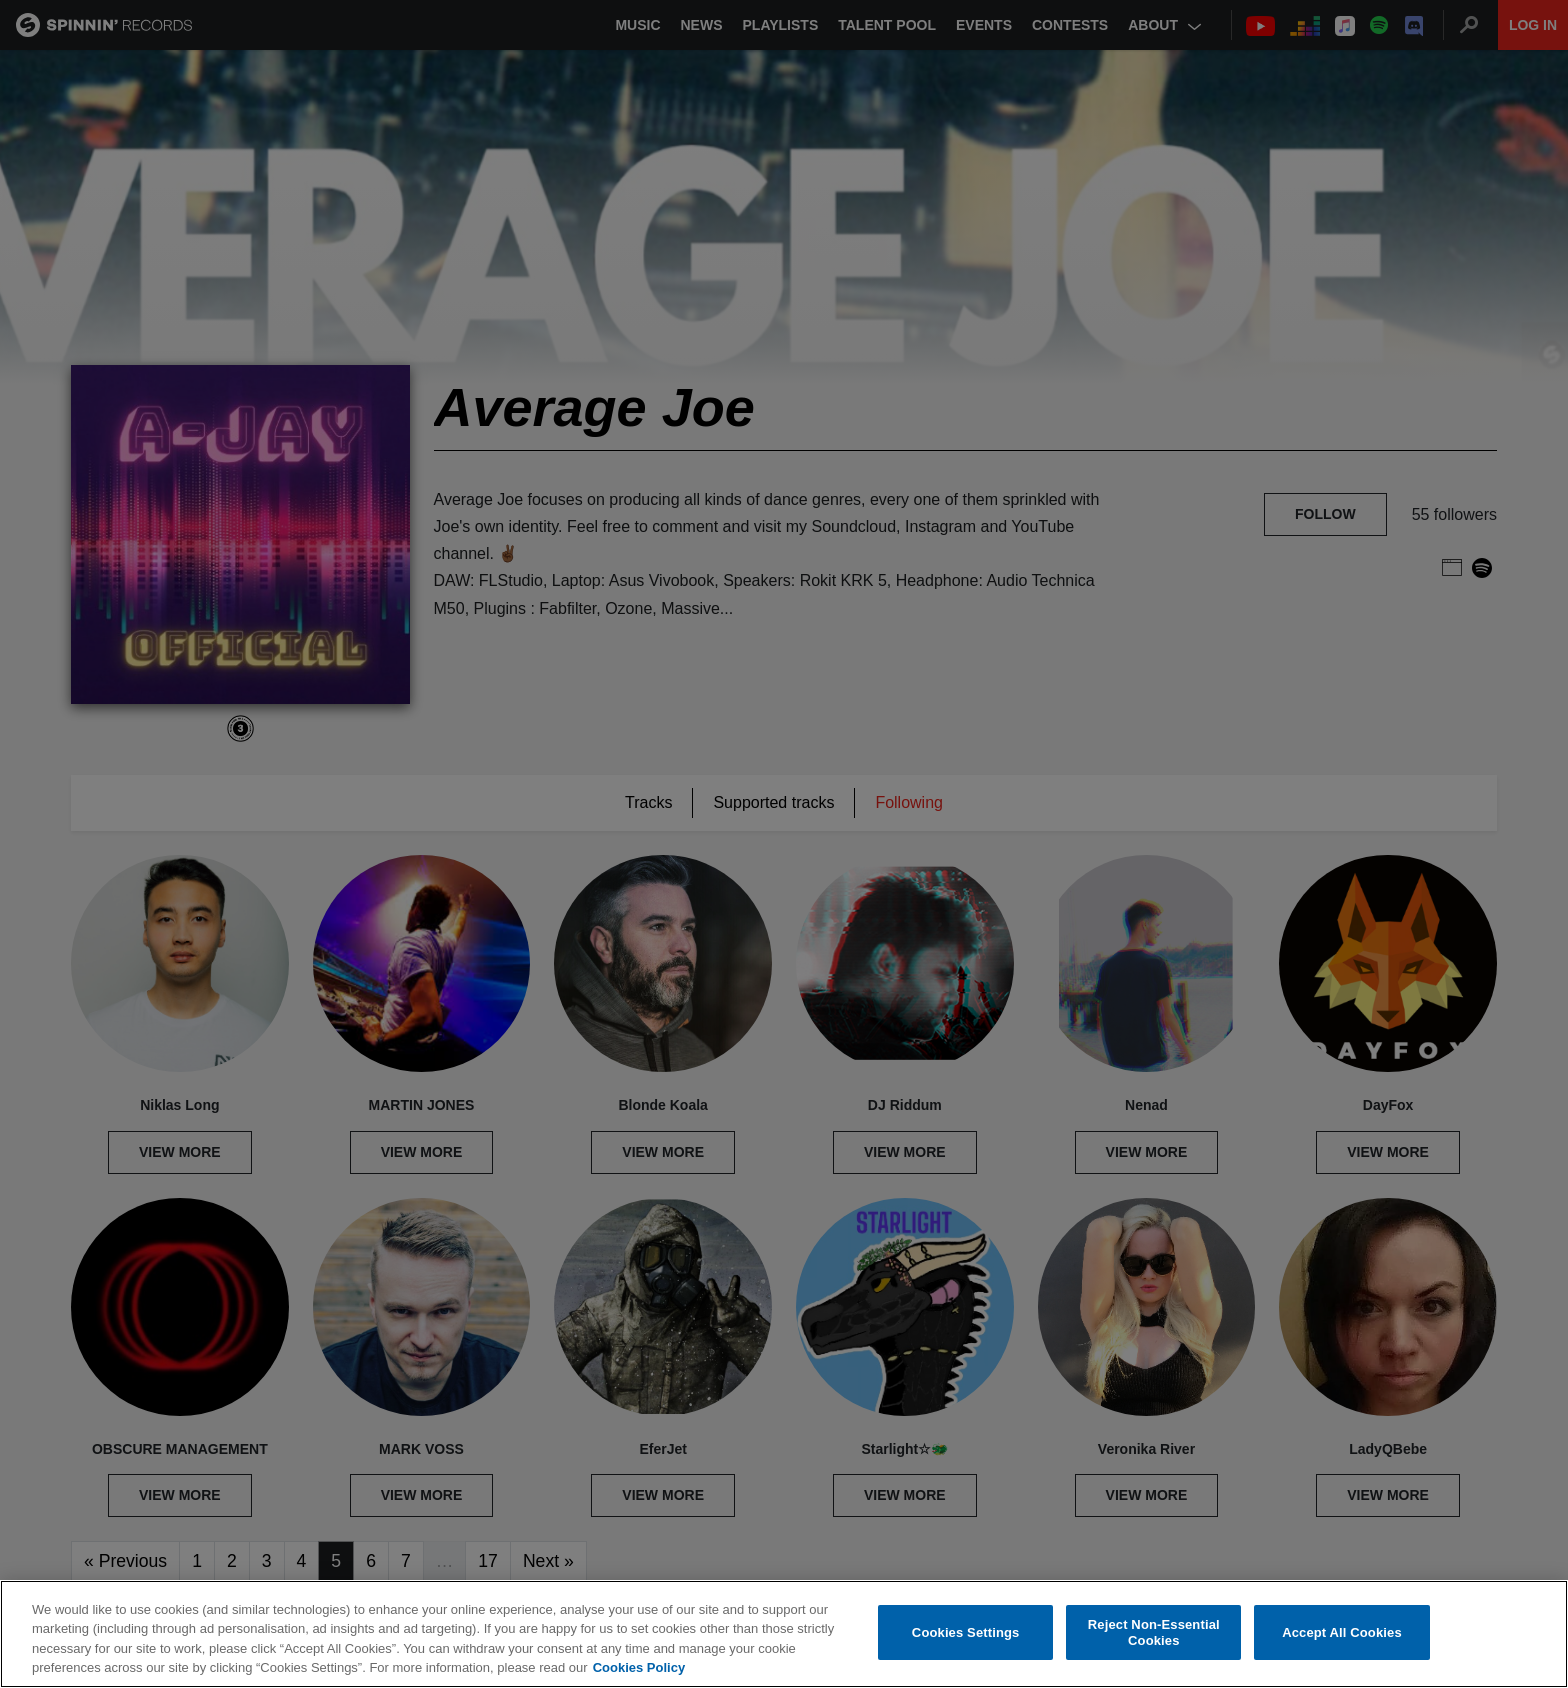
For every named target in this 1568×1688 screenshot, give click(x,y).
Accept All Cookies (1342, 1632)
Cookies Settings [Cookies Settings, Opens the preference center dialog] (966, 1632)
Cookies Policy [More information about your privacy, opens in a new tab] (639, 1668)
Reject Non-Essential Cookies (1154, 1633)
